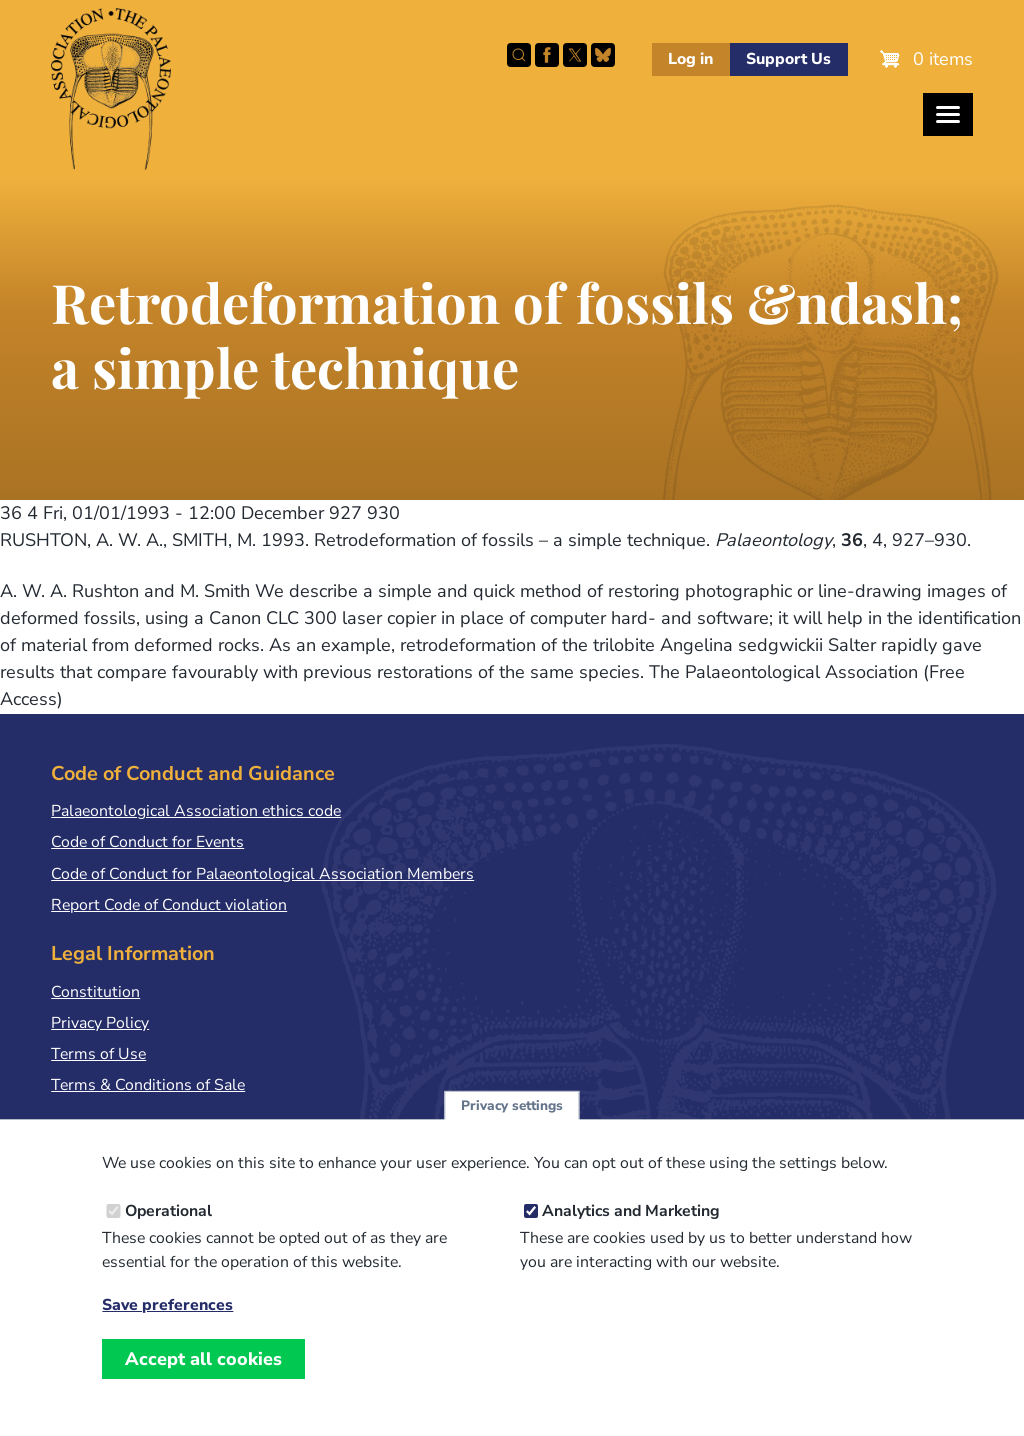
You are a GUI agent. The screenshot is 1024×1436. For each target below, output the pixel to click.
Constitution (95, 992)
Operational (168, 1229)
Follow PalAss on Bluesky (603, 55)
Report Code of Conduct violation (169, 905)
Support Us (788, 59)
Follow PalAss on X (575, 55)
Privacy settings (512, 1123)
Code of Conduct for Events (147, 842)
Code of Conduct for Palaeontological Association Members (262, 874)
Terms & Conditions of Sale (148, 1085)
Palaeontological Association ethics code (196, 811)
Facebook (547, 55)
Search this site (519, 55)
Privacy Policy (100, 1023)
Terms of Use (98, 1054)
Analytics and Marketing (631, 1229)
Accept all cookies (203, 1377)
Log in (690, 59)
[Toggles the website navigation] (948, 114)
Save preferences (167, 1323)
